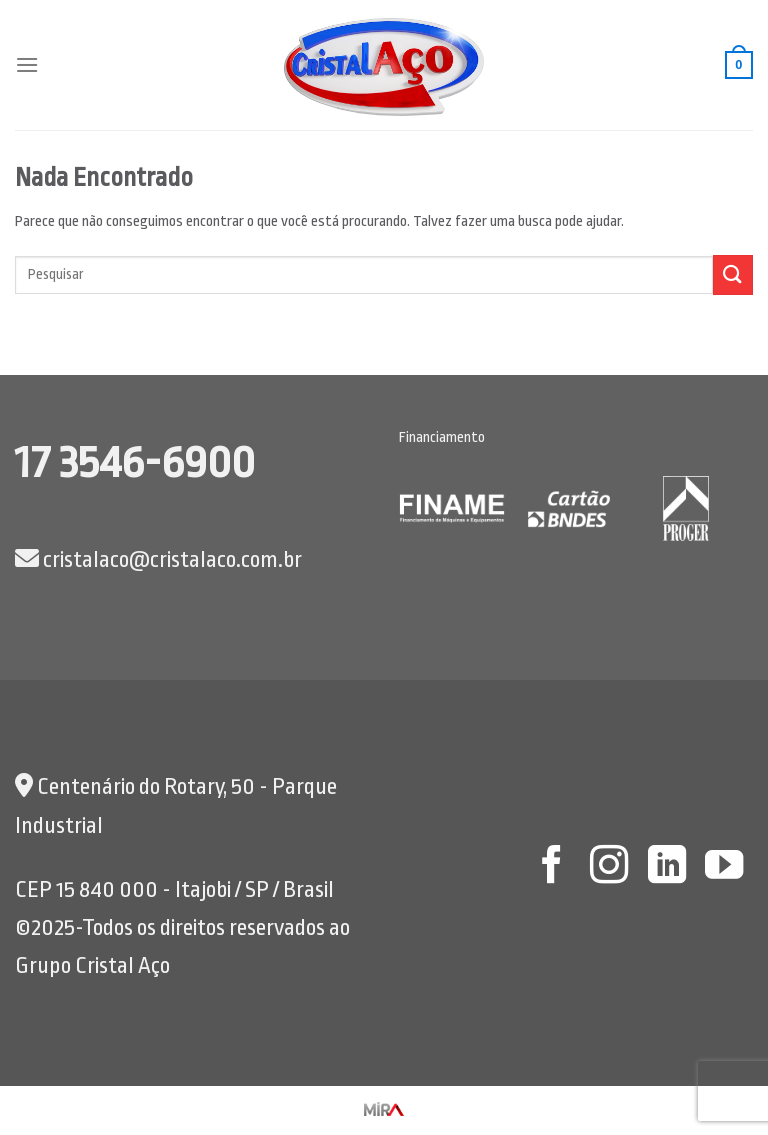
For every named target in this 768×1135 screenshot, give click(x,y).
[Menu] (27, 64)
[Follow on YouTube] (724, 867)
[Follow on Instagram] (609, 867)
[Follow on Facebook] (551, 867)
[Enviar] (733, 274)
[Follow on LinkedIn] (666, 867)
